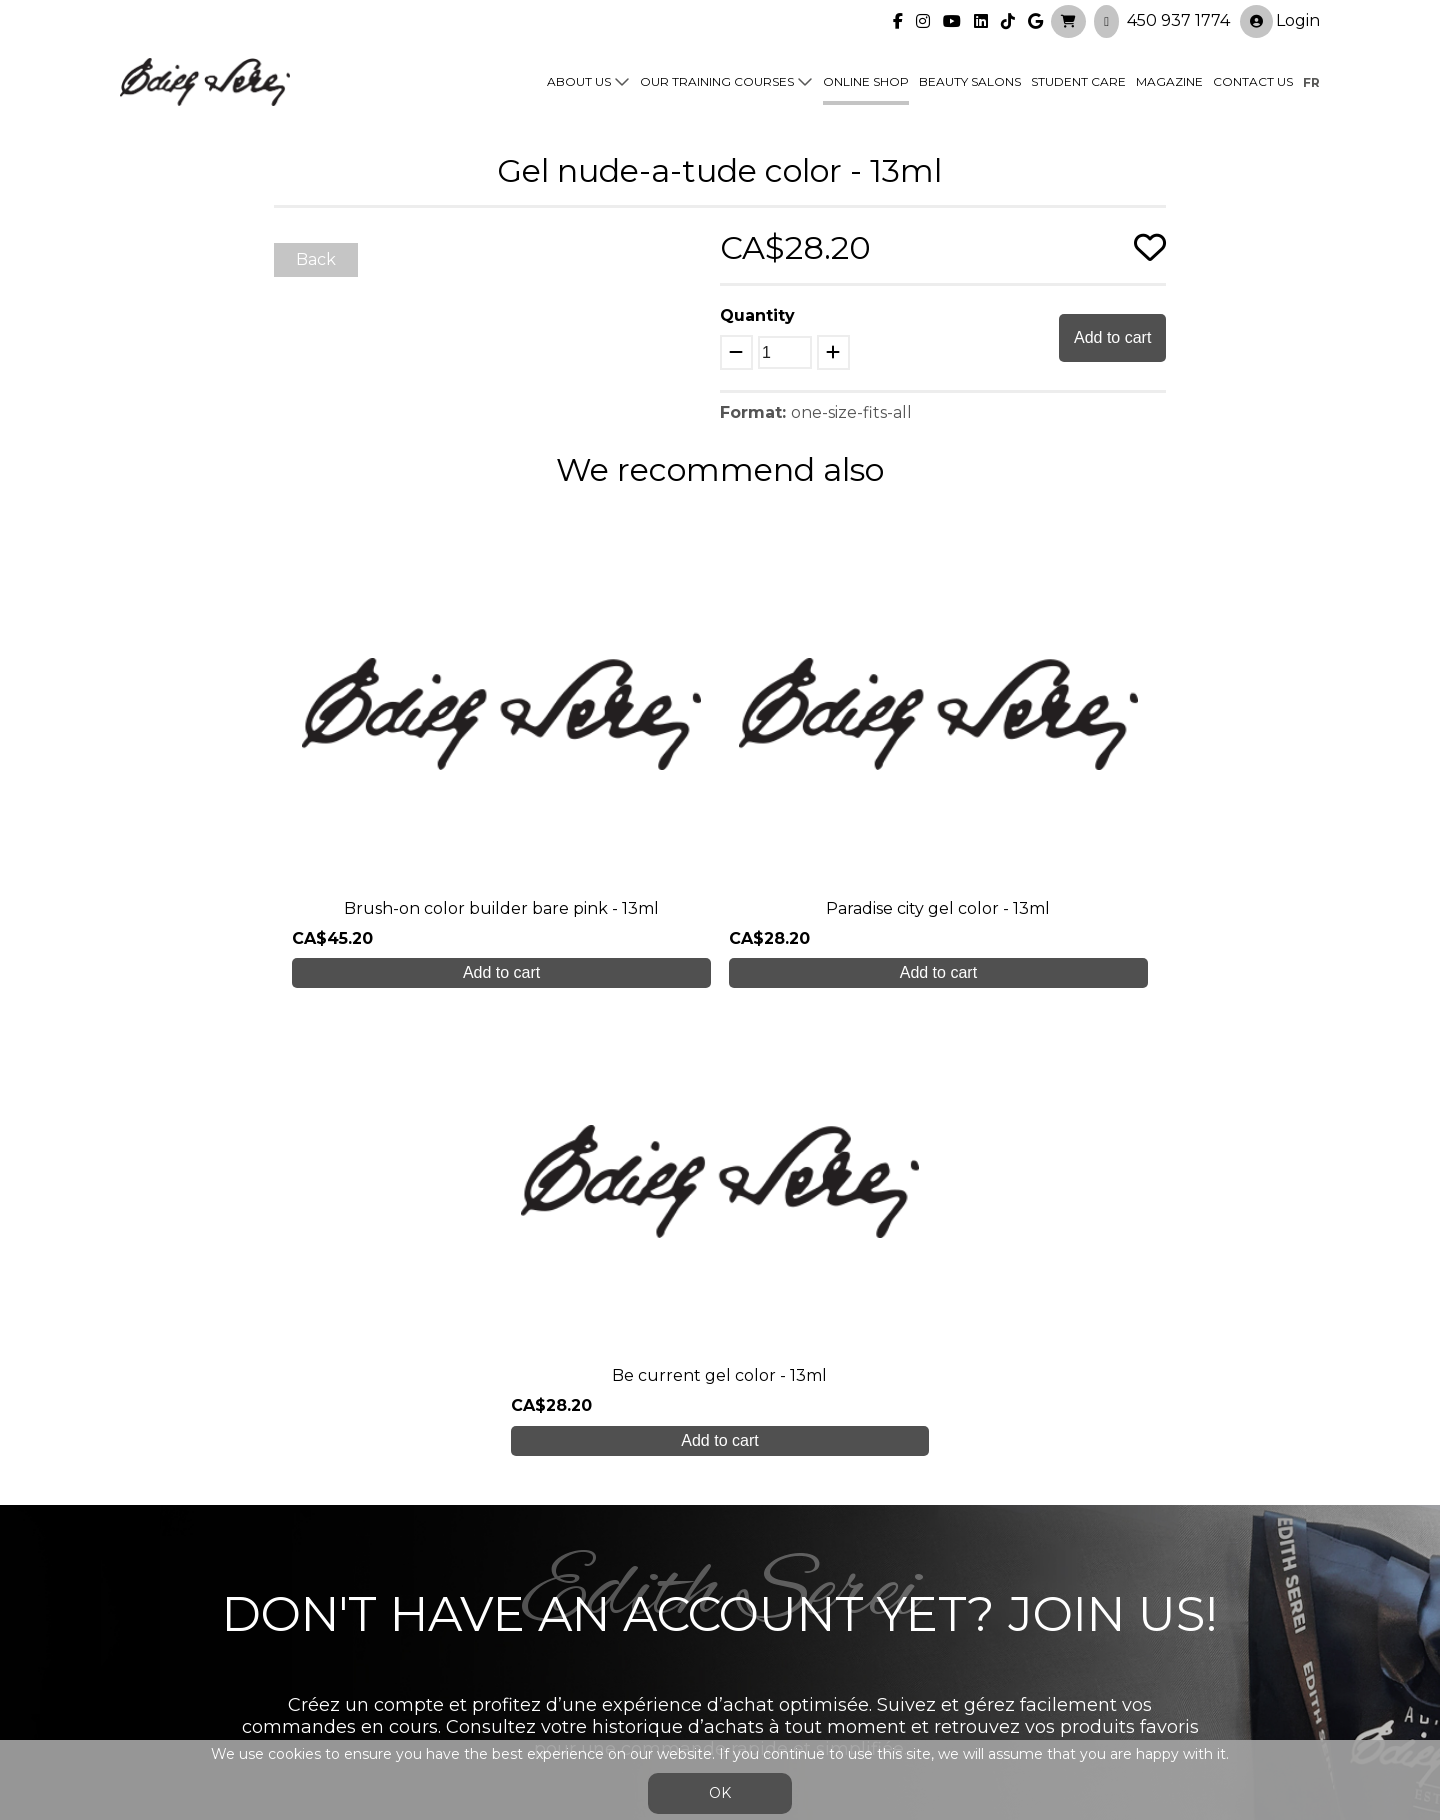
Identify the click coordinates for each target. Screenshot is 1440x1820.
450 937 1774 (1178, 20)
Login (1280, 21)
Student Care (1078, 81)
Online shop (866, 81)
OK (720, 1793)
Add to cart (1112, 337)
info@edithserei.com (500, 1680)
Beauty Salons (970, 81)
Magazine (1169, 81)
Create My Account (720, 1397)
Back (316, 259)
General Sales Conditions (662, 1690)
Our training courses (717, 81)
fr (1311, 81)
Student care (471, 1600)
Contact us (1253, 81)
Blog (437, 1640)
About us (579, 81)
